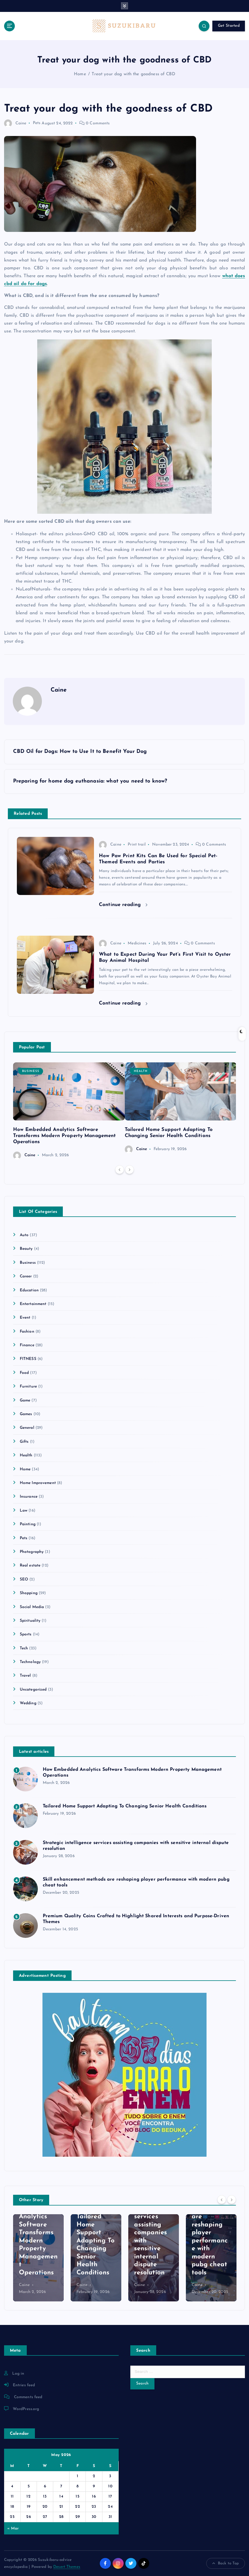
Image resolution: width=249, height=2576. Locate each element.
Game (25, 1400)
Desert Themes (66, 2567)
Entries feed (24, 2385)
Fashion (27, 1331)
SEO (24, 1579)
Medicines (137, 943)
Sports (26, 1634)
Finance (27, 1345)
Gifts (24, 1442)
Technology (30, 1662)
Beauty (26, 1249)
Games (26, 1414)
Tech (24, 1648)
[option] (69, 1110)
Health (140, 1071)
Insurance (29, 1497)
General (27, 1428)
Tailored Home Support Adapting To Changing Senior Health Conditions (125, 1806)
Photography (32, 1552)
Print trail (137, 844)
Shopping (29, 1593)
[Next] (129, 1169)
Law (23, 1510)
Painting (27, 1524)
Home (80, 74)
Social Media (32, 1607)
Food (24, 1373)
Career (26, 1276)
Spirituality (30, 1621)
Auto (24, 1235)
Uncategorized (33, 1689)
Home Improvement (38, 1483)
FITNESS (28, 1359)
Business (30, 1071)
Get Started (229, 26)
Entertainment (33, 1304)
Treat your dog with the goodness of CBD (133, 74)
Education (29, 1290)
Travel (25, 1676)
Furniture (28, 1386)
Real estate (30, 1565)
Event (25, 1318)
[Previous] (119, 1169)
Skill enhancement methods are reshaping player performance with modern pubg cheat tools (211, 2233)
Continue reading (123, 904)
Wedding (28, 1703)
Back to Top (225, 2563)
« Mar (13, 2528)
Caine (15, 123)
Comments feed (28, 2397)
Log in (18, 2373)
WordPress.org (26, 2409)
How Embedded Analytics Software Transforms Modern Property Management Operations (64, 1135)
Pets (37, 123)
